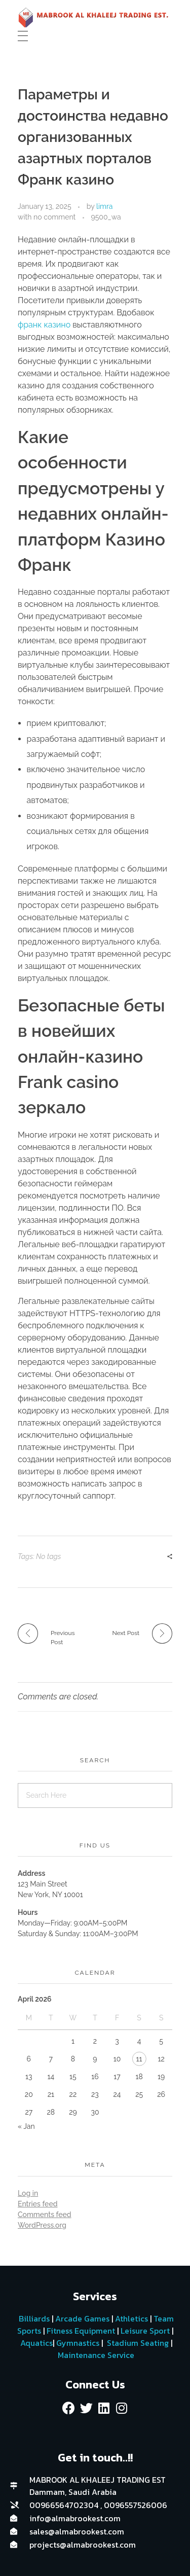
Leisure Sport (145, 2331)
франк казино (44, 325)
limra (104, 206)
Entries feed (37, 2204)
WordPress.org (42, 2225)
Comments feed (44, 2214)
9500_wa (106, 217)
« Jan (26, 2126)
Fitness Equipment (81, 2331)
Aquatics (35, 2343)
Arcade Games (82, 2318)
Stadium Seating (137, 2343)
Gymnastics (76, 2343)
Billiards (34, 2318)
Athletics (131, 2318)
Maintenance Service (95, 2355)
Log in (28, 2193)
